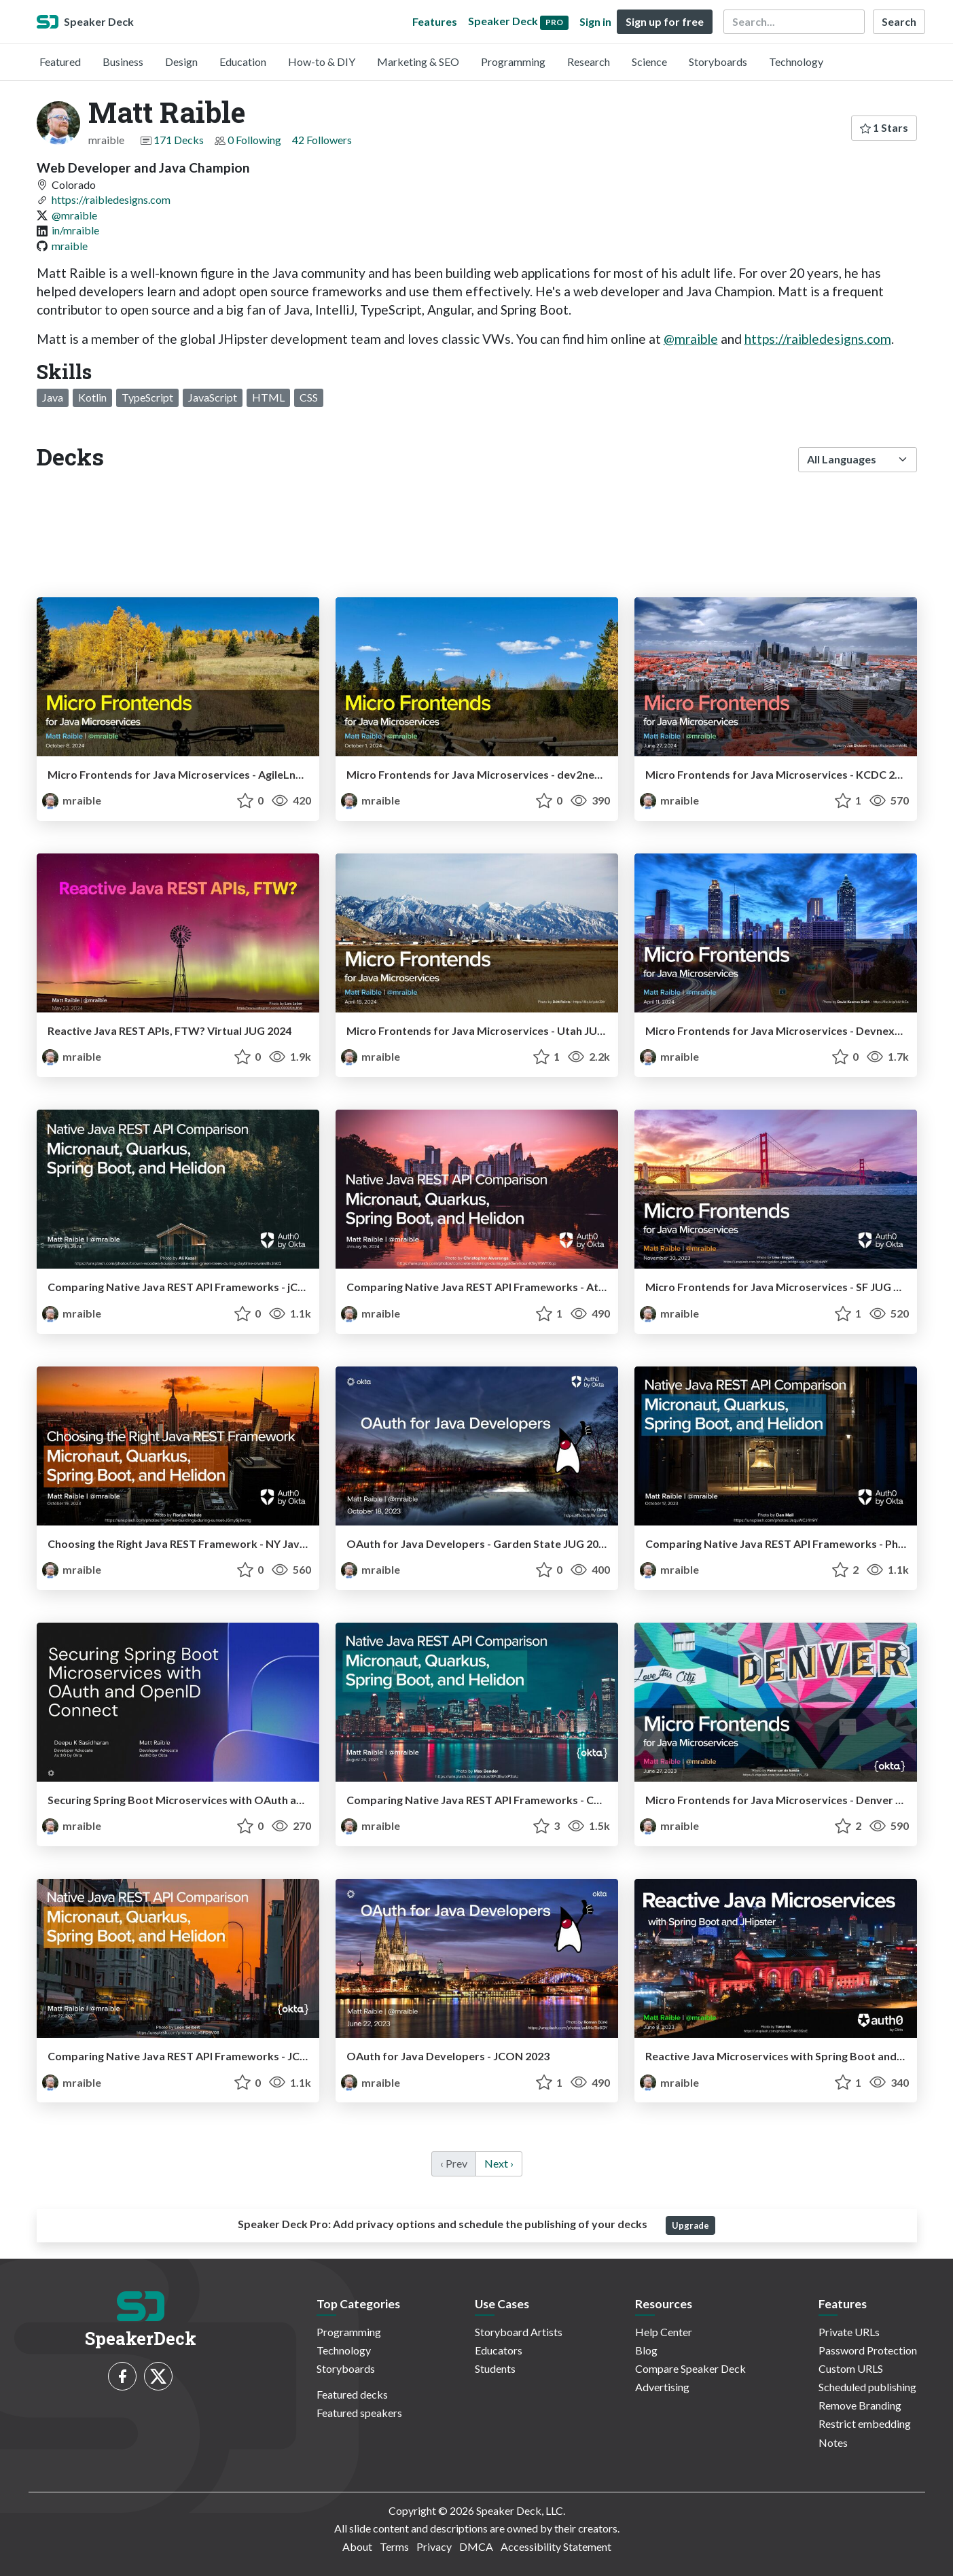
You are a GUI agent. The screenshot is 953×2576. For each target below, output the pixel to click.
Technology (796, 61)
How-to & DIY (321, 61)
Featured (60, 61)
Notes (833, 2442)
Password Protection (868, 2350)
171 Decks (179, 139)
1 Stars (884, 127)
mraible (70, 245)
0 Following (254, 139)
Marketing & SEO (418, 61)
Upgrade (690, 2225)
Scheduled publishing (867, 2386)
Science (649, 61)
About (357, 2546)
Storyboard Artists (518, 2331)
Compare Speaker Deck (690, 2368)
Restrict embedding (865, 2423)
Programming (513, 61)
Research (588, 61)
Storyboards (718, 61)
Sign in (595, 21)
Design (181, 61)
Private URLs (849, 2331)
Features (434, 21)
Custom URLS (851, 2368)
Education (242, 61)
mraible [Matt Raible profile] (71, 800)
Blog (646, 2350)
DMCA (476, 2546)
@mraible (74, 215)
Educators (498, 2350)
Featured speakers (359, 2412)
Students (495, 2368)
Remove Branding (860, 2405)
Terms (394, 2546)
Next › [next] (499, 2163)
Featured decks (352, 2394)
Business (123, 61)
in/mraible (75, 230)
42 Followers (322, 139)
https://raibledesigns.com (111, 199)
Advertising (662, 2386)
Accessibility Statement (556, 2546)
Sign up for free (665, 21)
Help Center (663, 2331)
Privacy (434, 2546)
